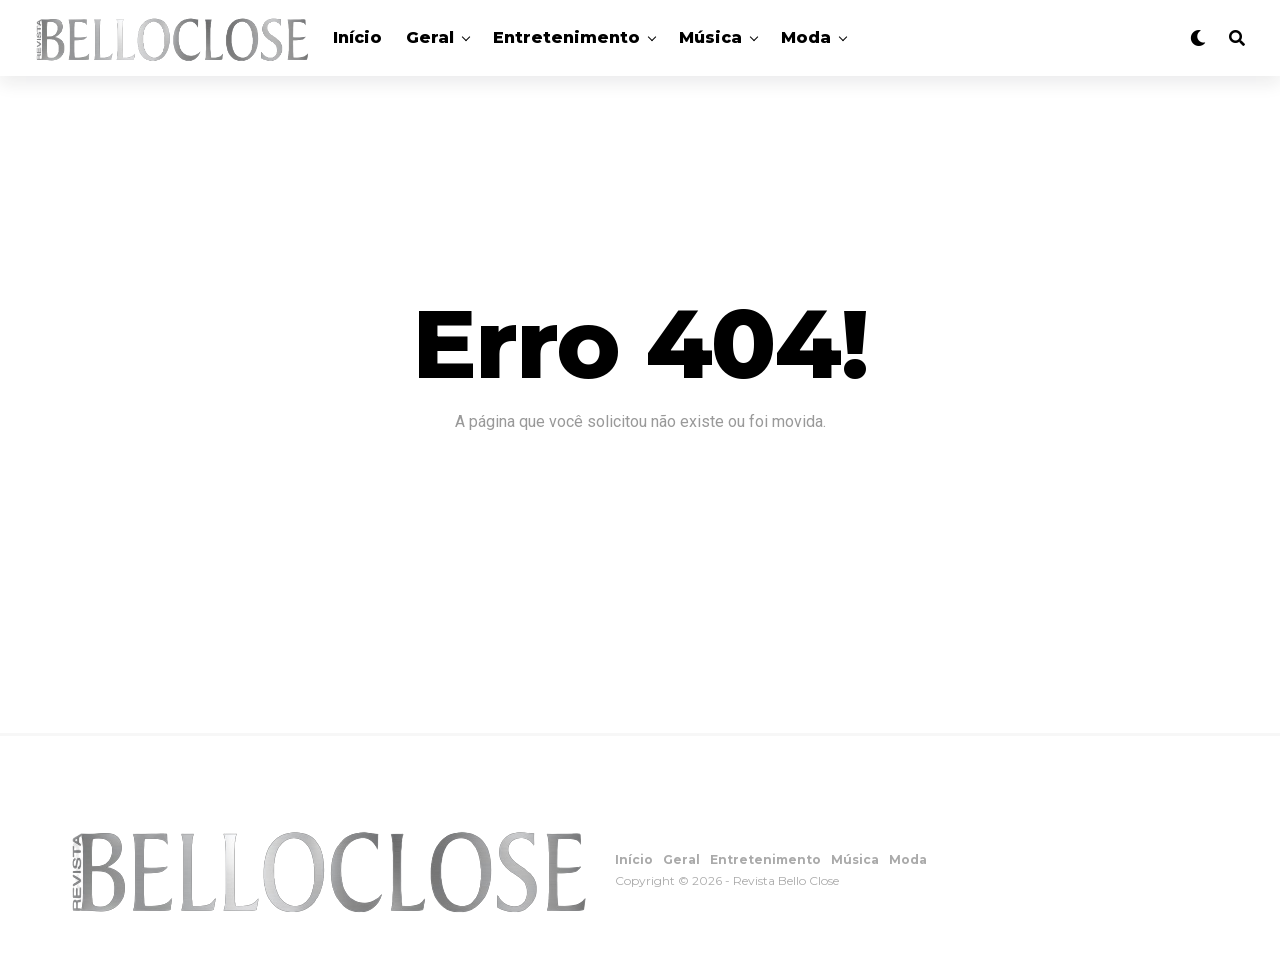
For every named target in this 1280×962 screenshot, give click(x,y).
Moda (806, 37)
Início (357, 37)
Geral (430, 37)
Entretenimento (566, 37)
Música (710, 37)
